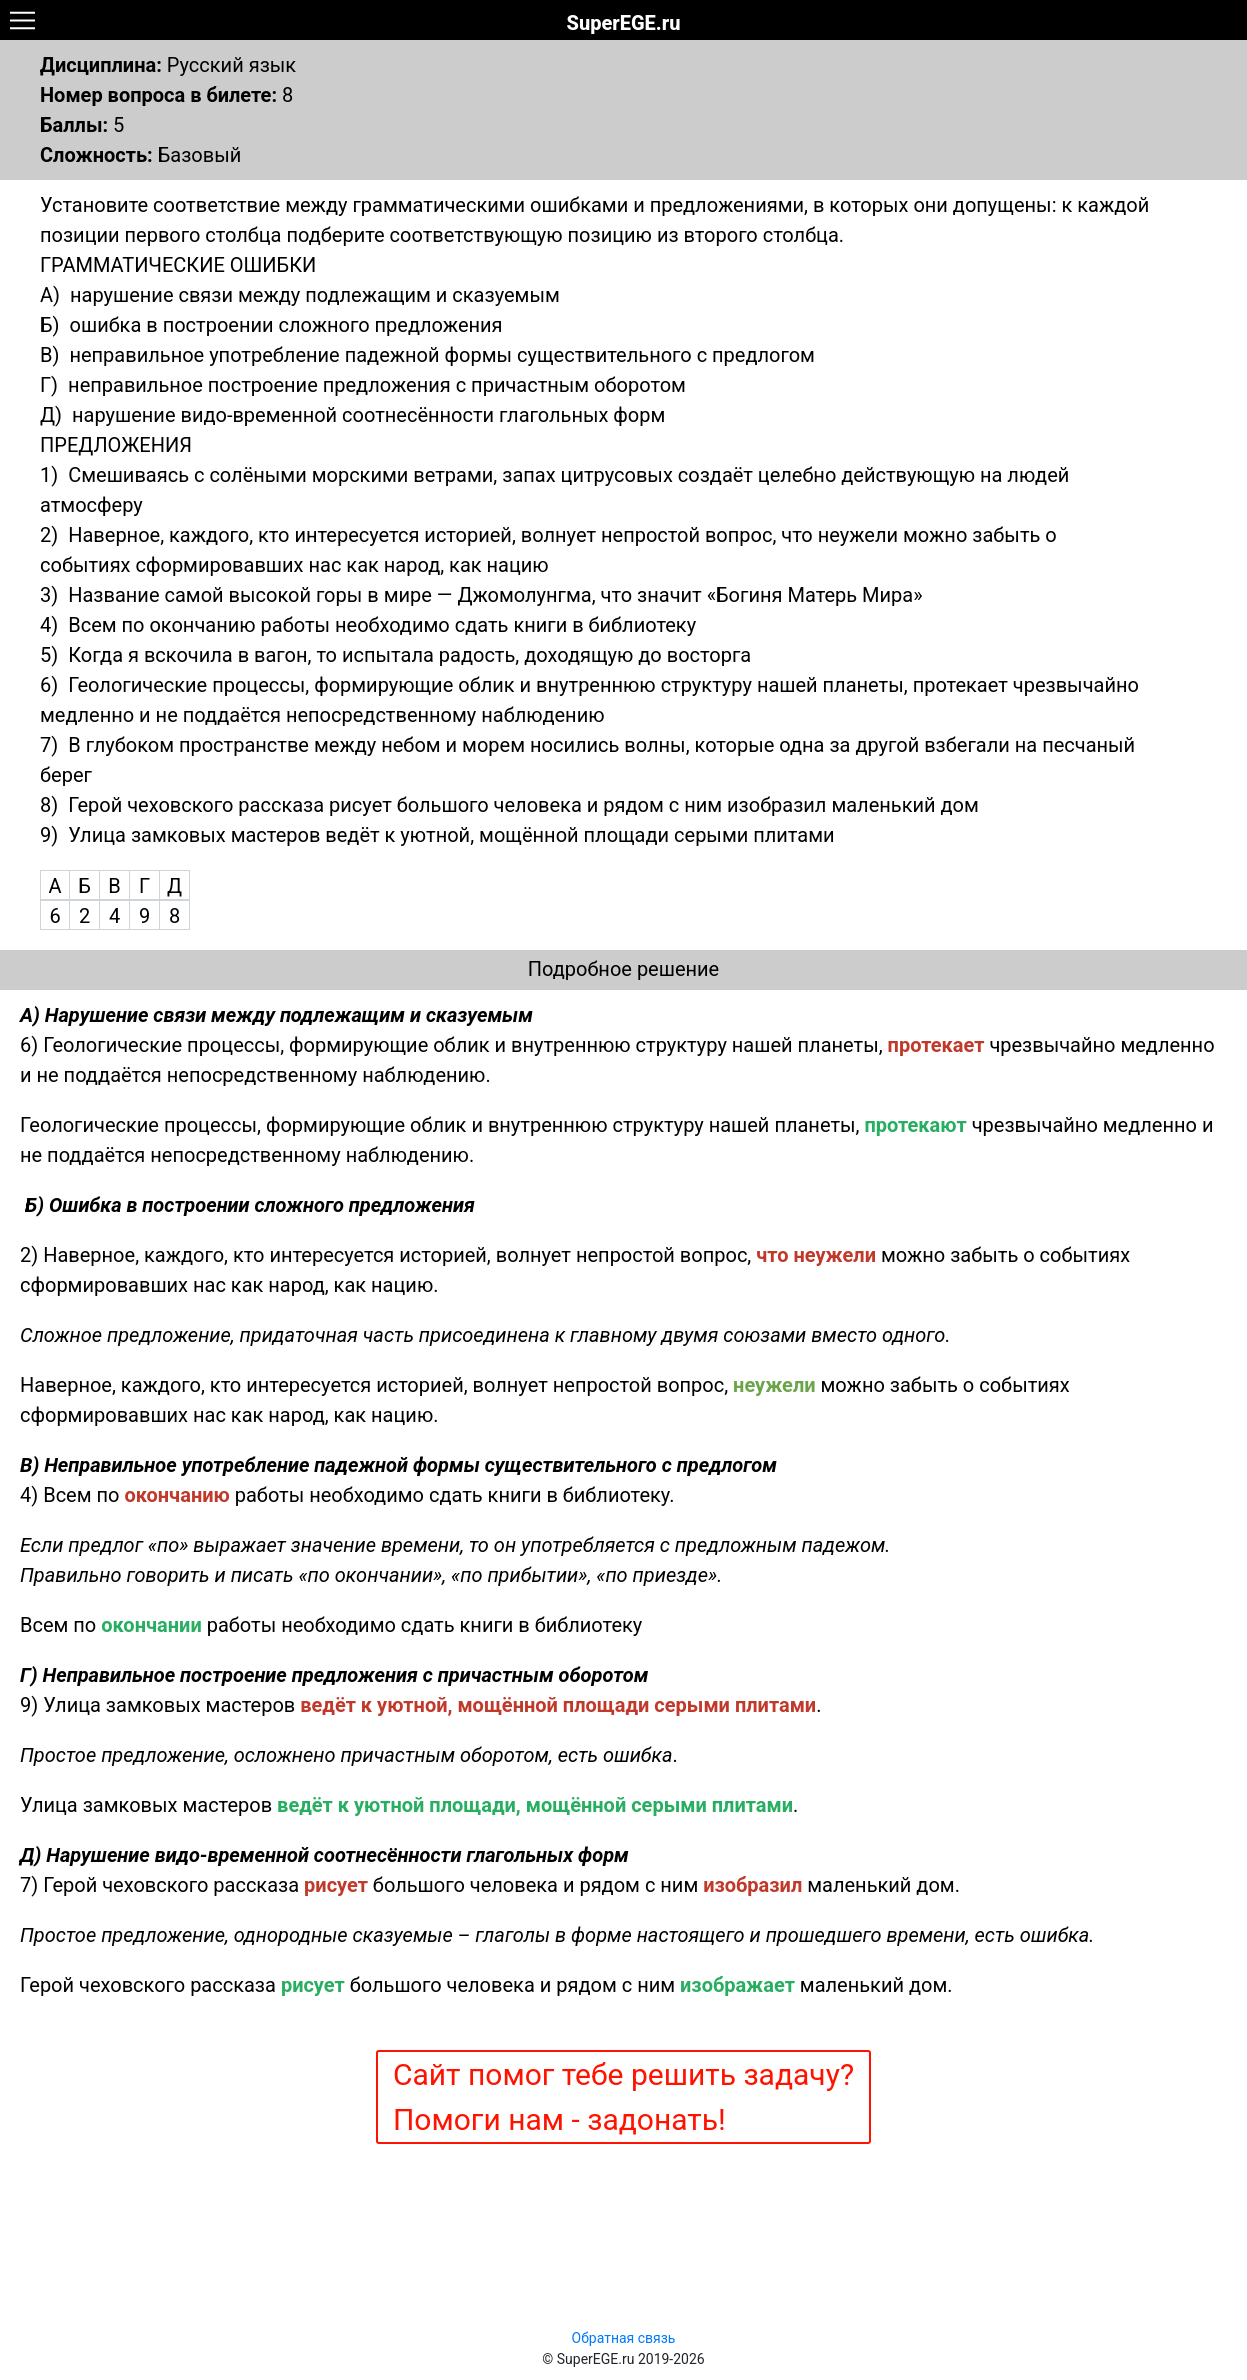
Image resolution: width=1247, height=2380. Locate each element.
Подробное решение (623, 969)
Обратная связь (624, 2338)
